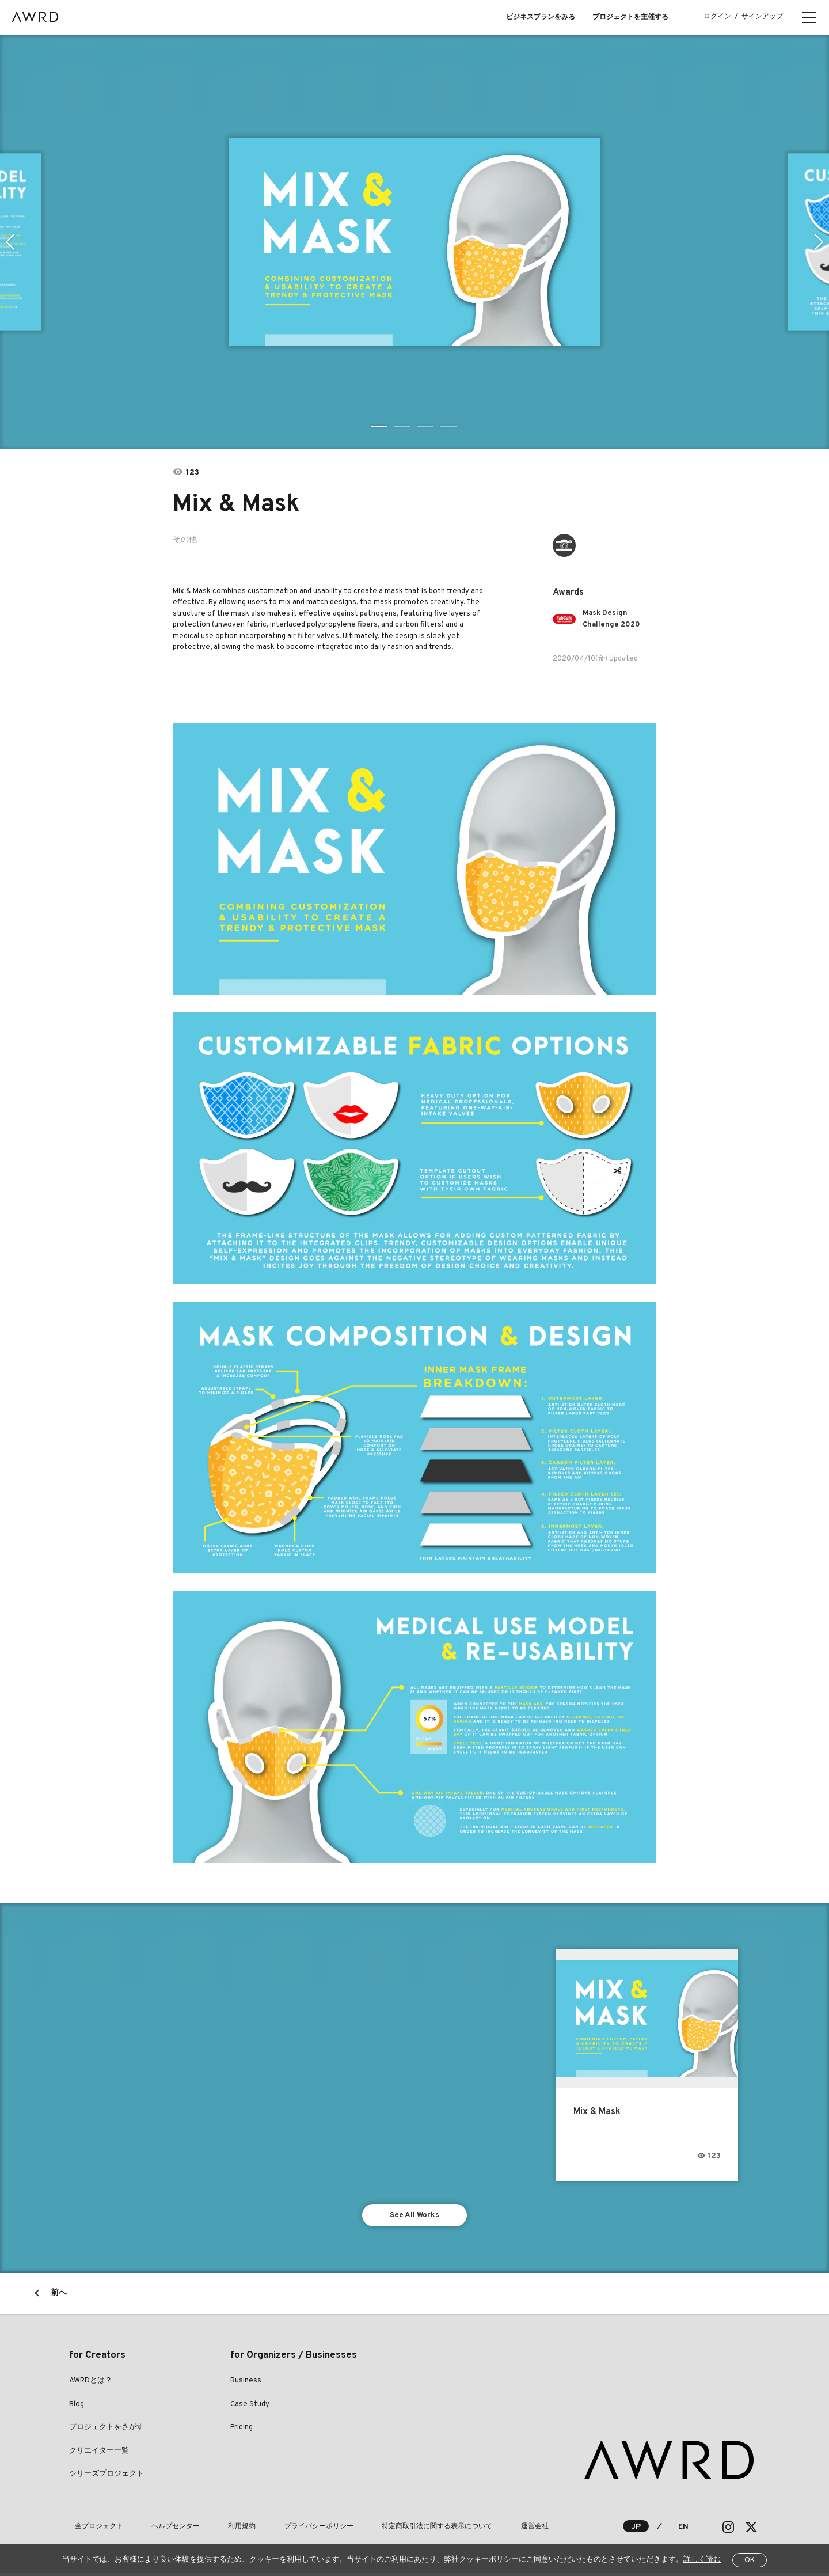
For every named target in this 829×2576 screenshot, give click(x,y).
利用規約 (214, 2529)
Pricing (241, 2430)
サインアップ (762, 16)
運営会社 (473, 2529)
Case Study (249, 2407)
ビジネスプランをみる (540, 17)
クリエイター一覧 (99, 2454)
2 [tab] (403, 426)
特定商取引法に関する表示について (387, 2529)
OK (749, 2560)
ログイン (717, 16)
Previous (9, 242)
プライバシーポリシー (279, 2529)
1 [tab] (380, 426)
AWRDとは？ (90, 2383)
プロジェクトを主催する (630, 17)
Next (820, 242)
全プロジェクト (93, 2529)
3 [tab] (426, 426)
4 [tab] (449, 426)
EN (683, 2530)
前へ (59, 2296)
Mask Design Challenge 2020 (614, 618)
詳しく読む (702, 2559)
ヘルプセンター (159, 2529)
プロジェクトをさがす (106, 2430)
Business (245, 2383)
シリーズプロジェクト (106, 2477)
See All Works (414, 2216)
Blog (76, 2407)
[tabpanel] (414, 242)
